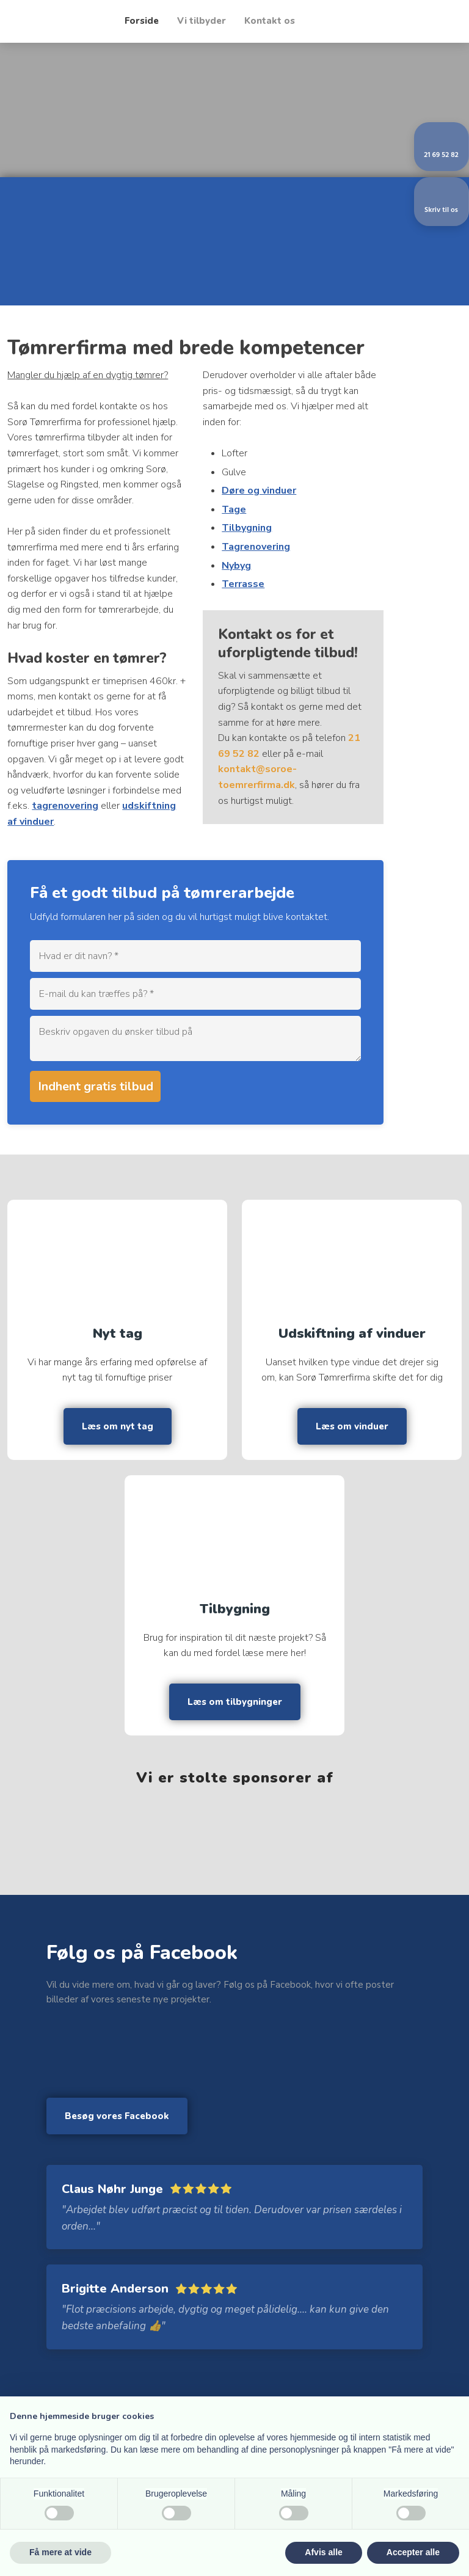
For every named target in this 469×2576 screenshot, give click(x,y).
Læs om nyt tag (117, 1426)
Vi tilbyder (201, 21)
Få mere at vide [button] (60, 2552)
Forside (142, 21)
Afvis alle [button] (323, 2552)
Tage (234, 509)
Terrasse (243, 584)
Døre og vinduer (259, 490)
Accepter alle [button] (413, 2552)
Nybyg (236, 565)
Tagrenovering (256, 546)
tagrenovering (65, 805)
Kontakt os (269, 21)
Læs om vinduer (352, 1426)
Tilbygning (247, 528)
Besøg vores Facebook (117, 2116)
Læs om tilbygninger (234, 1702)
